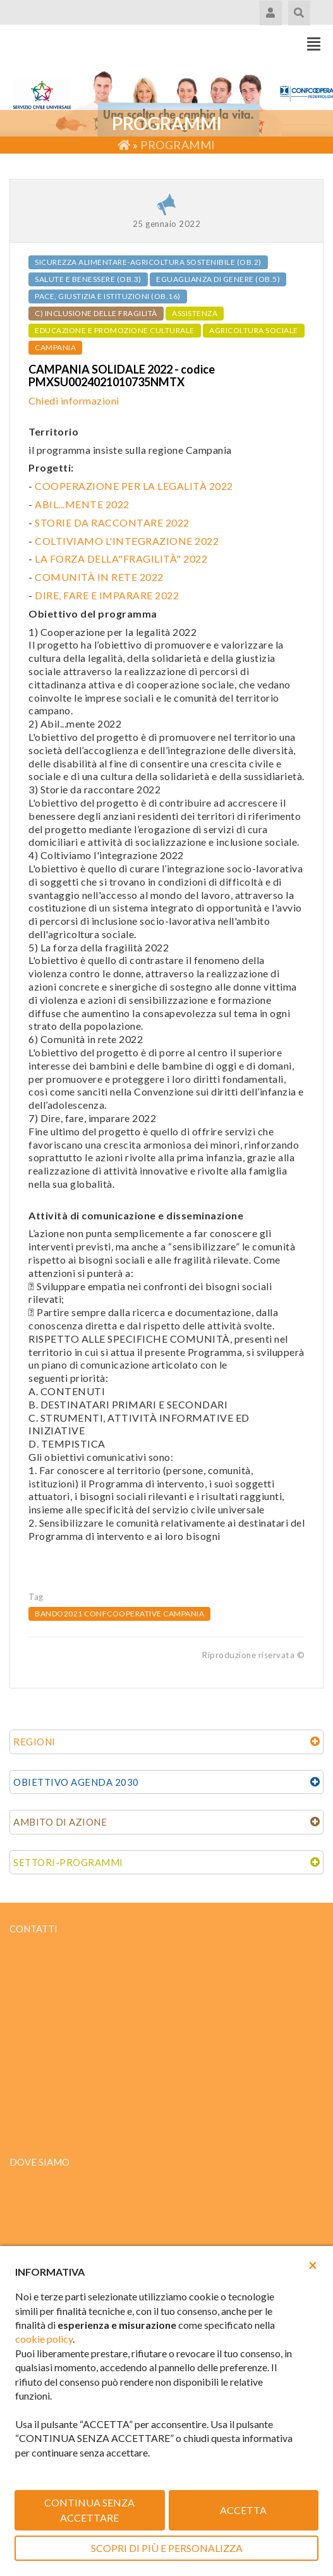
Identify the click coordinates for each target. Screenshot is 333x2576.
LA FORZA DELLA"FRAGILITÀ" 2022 (121, 558)
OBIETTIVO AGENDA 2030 (76, 1782)
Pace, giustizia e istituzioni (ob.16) (108, 296)
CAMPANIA (55, 347)
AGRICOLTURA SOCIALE (253, 330)
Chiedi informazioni (73, 400)
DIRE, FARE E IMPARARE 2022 (107, 595)
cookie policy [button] (44, 2339)
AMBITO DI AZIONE (60, 1822)
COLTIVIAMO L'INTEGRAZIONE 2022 (127, 541)
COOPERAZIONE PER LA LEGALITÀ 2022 (134, 486)
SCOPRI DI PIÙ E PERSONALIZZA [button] (167, 2548)
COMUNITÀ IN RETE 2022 (99, 577)
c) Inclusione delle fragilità (96, 313)
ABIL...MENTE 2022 (82, 504)
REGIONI (34, 1741)
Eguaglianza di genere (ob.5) (218, 279)
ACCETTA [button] (243, 2510)
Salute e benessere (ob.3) (88, 279)
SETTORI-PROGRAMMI (68, 1862)
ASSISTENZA (194, 313)
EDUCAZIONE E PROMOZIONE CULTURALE (115, 330)
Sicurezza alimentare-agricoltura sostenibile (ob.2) (148, 262)
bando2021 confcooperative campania (119, 1613)
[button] (313, 2265)
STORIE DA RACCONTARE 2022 (112, 522)
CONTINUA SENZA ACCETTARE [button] (89, 2510)
